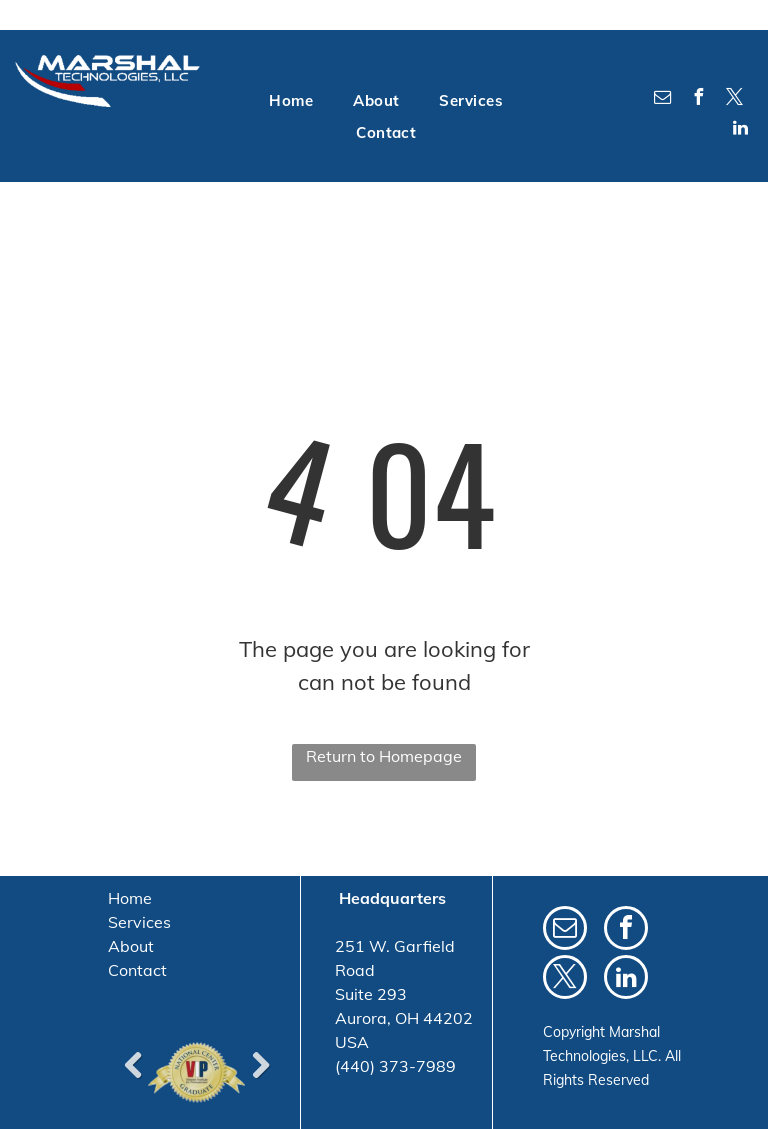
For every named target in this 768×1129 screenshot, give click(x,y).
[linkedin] (741, 130)
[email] (663, 99)
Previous (133, 1065)
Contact (137, 970)
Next (260, 1065)
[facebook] (699, 99)
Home (130, 898)
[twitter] (735, 99)
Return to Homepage (384, 756)
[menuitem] (291, 101)
